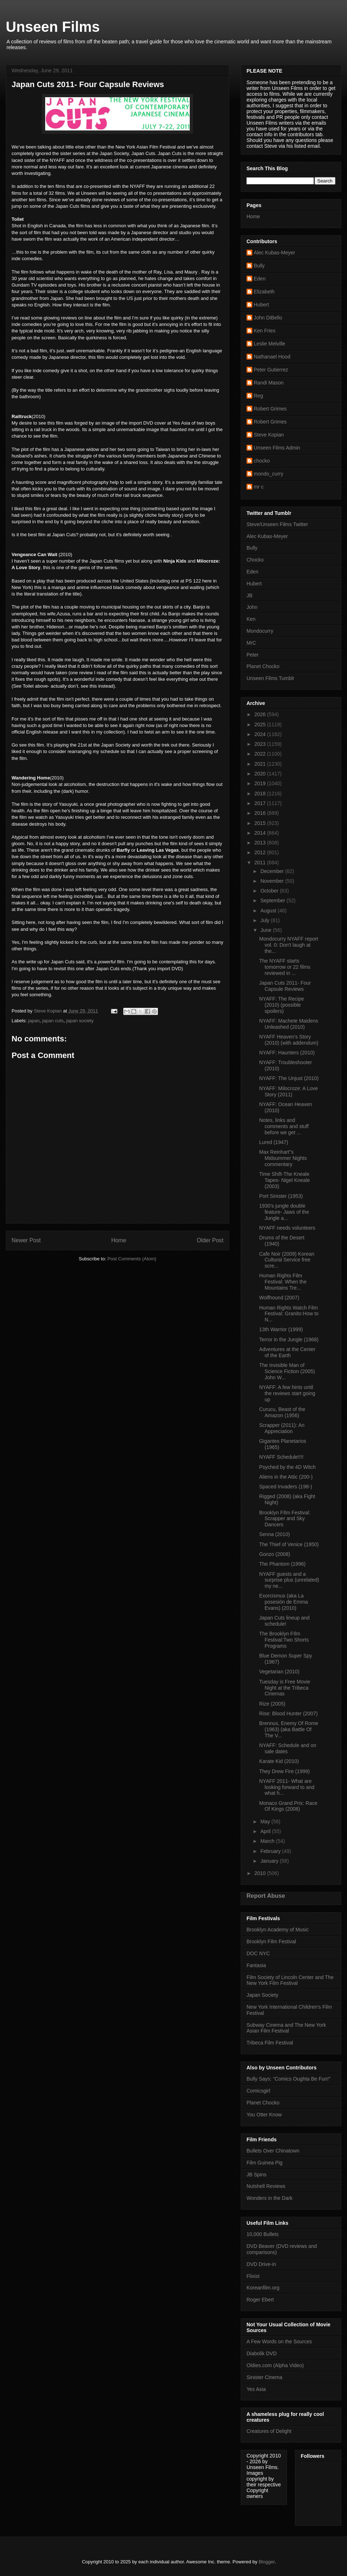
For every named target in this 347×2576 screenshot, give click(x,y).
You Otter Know (264, 2114)
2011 (260, 862)
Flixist (253, 2276)
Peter (252, 655)
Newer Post (26, 1240)
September (273, 900)
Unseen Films (53, 27)
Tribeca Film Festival (270, 2043)
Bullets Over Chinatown (273, 2151)
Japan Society (262, 1995)
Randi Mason (269, 383)
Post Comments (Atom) (131, 1258)
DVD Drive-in (261, 2264)
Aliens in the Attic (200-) (286, 1477)
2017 (260, 803)
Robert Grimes (270, 409)
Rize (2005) (272, 1704)
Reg (258, 396)
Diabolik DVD (262, 2353)
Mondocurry (260, 631)
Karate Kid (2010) (279, 1761)
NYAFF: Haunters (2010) (287, 1052)
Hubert (261, 305)
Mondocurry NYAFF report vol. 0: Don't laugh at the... (288, 945)
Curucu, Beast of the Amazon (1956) (282, 1412)
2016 (260, 813)
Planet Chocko (263, 666)
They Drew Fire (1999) (284, 1771)
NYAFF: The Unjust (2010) (288, 1078)
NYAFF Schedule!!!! (281, 1457)
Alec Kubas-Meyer (274, 252)
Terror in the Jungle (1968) (288, 1339)
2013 (260, 843)
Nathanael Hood (272, 357)
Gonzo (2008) (274, 1554)
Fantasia (256, 1965)
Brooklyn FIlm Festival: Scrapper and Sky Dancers (284, 1519)
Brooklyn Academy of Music (278, 1929)
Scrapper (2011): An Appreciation (281, 1428)
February (271, 1851)
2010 (260, 1873)
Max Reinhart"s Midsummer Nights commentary (283, 1158)
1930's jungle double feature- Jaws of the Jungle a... (284, 1212)
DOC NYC (258, 1953)
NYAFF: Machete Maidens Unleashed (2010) (288, 1024)
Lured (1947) (273, 1142)
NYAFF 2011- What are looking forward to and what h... (286, 1787)
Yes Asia (256, 2389)
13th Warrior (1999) (281, 1329)
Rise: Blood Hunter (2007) (288, 1713)
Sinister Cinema (264, 2377)
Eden (260, 278)
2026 (260, 714)
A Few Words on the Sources (279, 2341)
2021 (260, 764)
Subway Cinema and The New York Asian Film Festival (286, 2028)
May (265, 1821)
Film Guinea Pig (265, 2163)
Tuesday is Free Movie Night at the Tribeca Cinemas (284, 1688)
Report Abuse (266, 1895)
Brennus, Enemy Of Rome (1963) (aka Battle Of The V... (288, 1729)
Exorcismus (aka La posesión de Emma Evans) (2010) (283, 1602)
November (272, 881)
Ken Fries (264, 331)
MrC (251, 643)
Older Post (210, 1240)
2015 (260, 823)
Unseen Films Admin (277, 448)
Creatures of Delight (269, 2431)
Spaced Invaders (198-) (285, 1486)
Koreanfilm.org (263, 2288)
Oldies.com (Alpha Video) (275, 2365)
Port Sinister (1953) (281, 1196)
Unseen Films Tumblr (270, 678)
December (272, 871)
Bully (259, 265)
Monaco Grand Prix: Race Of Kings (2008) (288, 1806)
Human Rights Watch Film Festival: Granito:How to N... (288, 1314)
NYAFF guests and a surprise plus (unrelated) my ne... (289, 1580)
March (268, 1841)
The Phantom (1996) (282, 1564)
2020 (260, 774)
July (265, 920)
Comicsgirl (258, 2091)
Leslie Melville (269, 344)
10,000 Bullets (263, 2234)
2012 (260, 852)
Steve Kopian (269, 435)
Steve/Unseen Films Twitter (277, 524)
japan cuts (53, 1020)
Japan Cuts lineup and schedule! (284, 1621)
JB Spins (256, 2174)
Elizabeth (264, 291)
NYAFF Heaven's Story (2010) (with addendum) (288, 1040)
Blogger (267, 2561)
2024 (260, 734)
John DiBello (268, 318)
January (270, 1861)
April (266, 1831)
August (268, 910)
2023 (260, 744)
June (266, 930)
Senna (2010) (274, 1534)
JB (249, 595)
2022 (260, 754)
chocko (262, 461)
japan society (80, 1020)
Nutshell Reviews (266, 2186)
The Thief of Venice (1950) (289, 1544)
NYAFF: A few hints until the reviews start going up (287, 1393)
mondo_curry (268, 474)
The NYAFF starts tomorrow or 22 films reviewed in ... (284, 967)
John (252, 607)
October (270, 891)
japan (34, 1020)
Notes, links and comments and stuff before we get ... (284, 1126)
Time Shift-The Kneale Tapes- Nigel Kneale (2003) (284, 1180)
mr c (259, 487)
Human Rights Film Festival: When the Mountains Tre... (283, 1282)
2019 (260, 783)
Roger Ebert (260, 2299)
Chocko (255, 560)
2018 (260, 793)
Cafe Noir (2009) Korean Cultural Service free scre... (286, 1260)
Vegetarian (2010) (279, 1671)
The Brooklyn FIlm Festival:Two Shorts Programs (284, 1640)
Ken (251, 619)
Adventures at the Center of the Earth (287, 1352)
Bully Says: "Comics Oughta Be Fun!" (288, 2079)
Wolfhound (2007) (279, 1297)
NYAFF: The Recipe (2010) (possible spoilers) (281, 1005)
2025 (260, 724)
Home (119, 1240)
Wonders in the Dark (269, 2198)
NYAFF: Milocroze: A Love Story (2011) (288, 1091)
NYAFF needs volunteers (287, 1228)
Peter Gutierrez (271, 370)
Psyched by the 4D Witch (287, 1467)
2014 (260, 833)
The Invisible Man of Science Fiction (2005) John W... (287, 1371)
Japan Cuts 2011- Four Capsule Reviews (285, 986)
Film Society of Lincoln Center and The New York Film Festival (290, 1980)
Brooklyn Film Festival (271, 1941)
